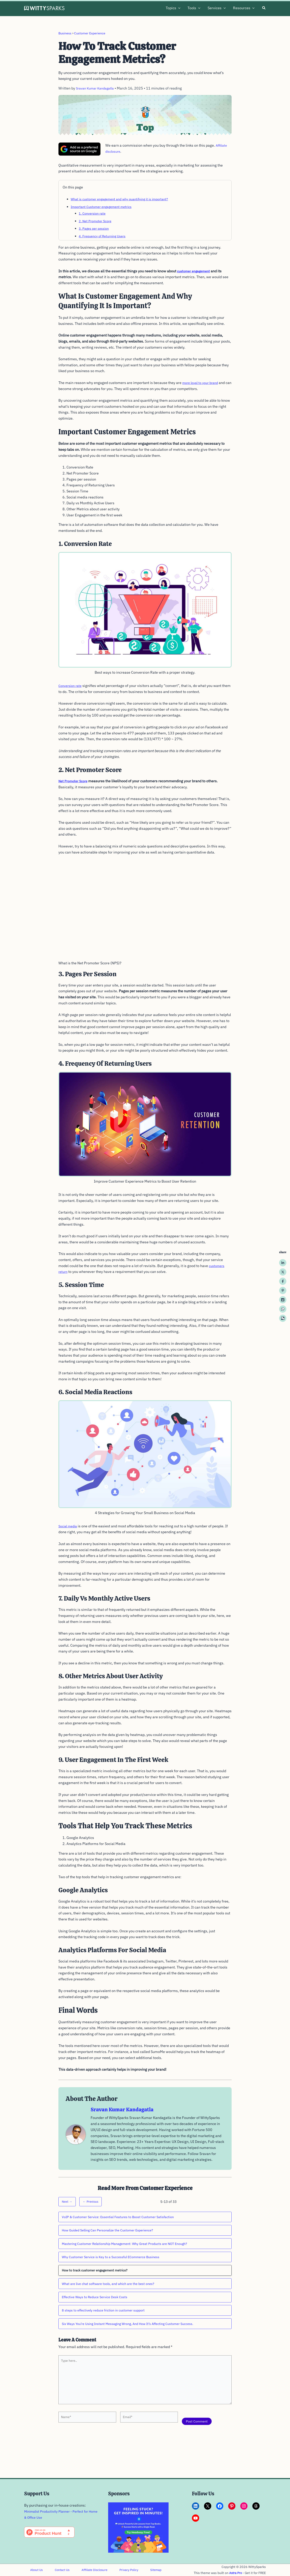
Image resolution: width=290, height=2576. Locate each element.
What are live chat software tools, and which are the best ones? (113, 2290)
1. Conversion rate (94, 215)
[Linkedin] (282, 1262)
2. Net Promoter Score (97, 223)
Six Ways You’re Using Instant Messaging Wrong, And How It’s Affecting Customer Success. (136, 2333)
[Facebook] (282, 1281)
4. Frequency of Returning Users (105, 239)
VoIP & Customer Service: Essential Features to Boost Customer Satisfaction (124, 2218)
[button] (178, 8)
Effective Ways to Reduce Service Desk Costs (98, 2304)
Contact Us (58, 2567)
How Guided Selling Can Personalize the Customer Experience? (113, 2233)
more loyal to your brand (202, 382)
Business (65, 33)
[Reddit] (282, 1299)
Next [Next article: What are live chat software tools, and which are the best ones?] (222, 2202)
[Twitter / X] (282, 1272)
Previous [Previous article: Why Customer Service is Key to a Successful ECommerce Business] (70, 2202)
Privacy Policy (119, 2567)
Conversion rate (71, 685)
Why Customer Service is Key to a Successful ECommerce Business (116, 2261)
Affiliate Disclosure (87, 2567)
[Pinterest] (282, 1290)
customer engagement (195, 271)
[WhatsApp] (282, 1309)
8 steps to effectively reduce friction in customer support (108, 2319)
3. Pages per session (95, 231)
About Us (34, 2567)
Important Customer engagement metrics (105, 207)
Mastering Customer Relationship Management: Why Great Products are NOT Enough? (132, 2247)
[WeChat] (282, 1318)
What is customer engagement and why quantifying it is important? (125, 199)
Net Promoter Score (74, 780)
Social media (68, 1526)
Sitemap (143, 2567)
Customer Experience (93, 33)
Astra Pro (235, 2570)
